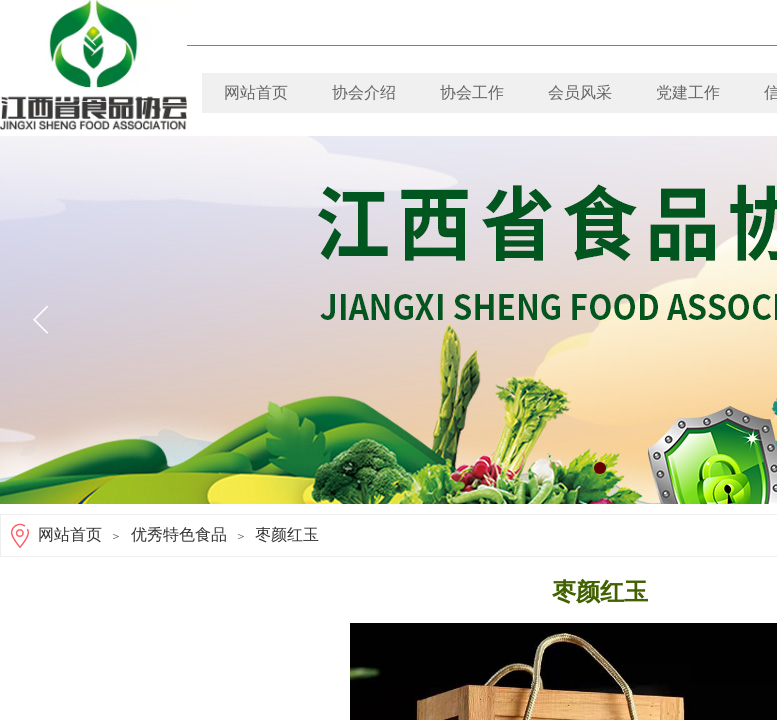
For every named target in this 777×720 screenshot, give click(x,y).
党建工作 (688, 92)
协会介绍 (364, 92)
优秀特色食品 (179, 534)
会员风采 (580, 92)
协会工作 (472, 92)
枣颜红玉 (287, 534)
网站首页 (256, 92)
